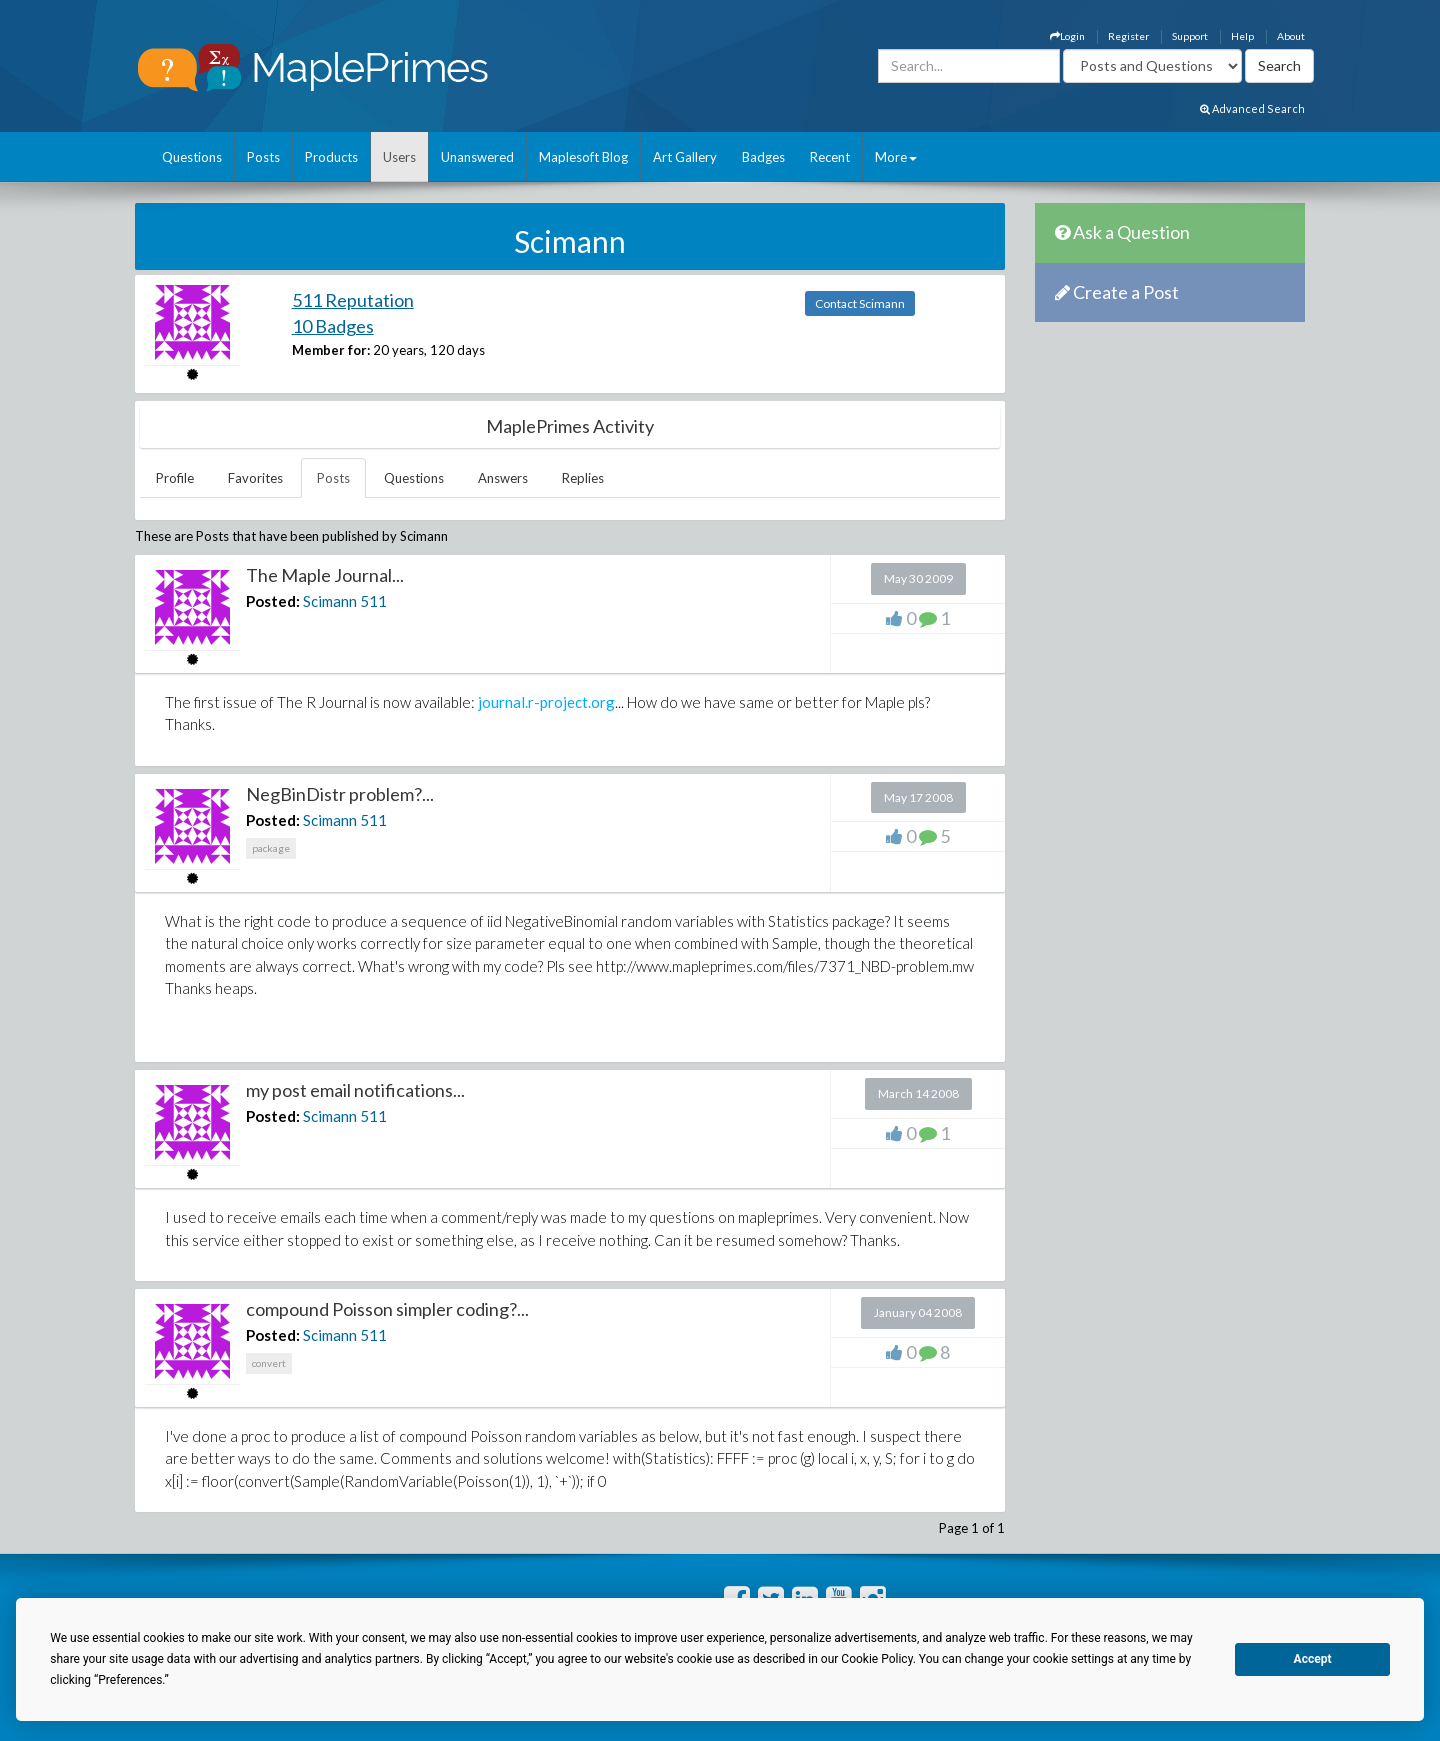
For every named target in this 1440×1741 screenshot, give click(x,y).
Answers (503, 478)
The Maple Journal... (325, 575)
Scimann (330, 601)
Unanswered (477, 157)
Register (1128, 36)
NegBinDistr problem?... (340, 794)
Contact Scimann (860, 303)
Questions (192, 157)
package (271, 848)
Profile (175, 478)
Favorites (255, 478)
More (896, 157)
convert (269, 1363)
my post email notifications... (355, 1090)
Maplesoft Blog (583, 157)
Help (1242, 36)
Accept (1313, 1659)
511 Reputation (353, 300)
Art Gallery (685, 157)
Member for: (331, 350)
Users (399, 157)
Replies (583, 478)
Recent (830, 157)
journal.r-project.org (545, 702)
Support (1190, 36)
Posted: (273, 601)
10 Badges (333, 326)
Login (1067, 36)
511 (373, 601)
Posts (263, 157)
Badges (763, 157)
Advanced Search (1252, 108)
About (1291, 36)
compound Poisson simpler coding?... (387, 1309)
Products (331, 157)
